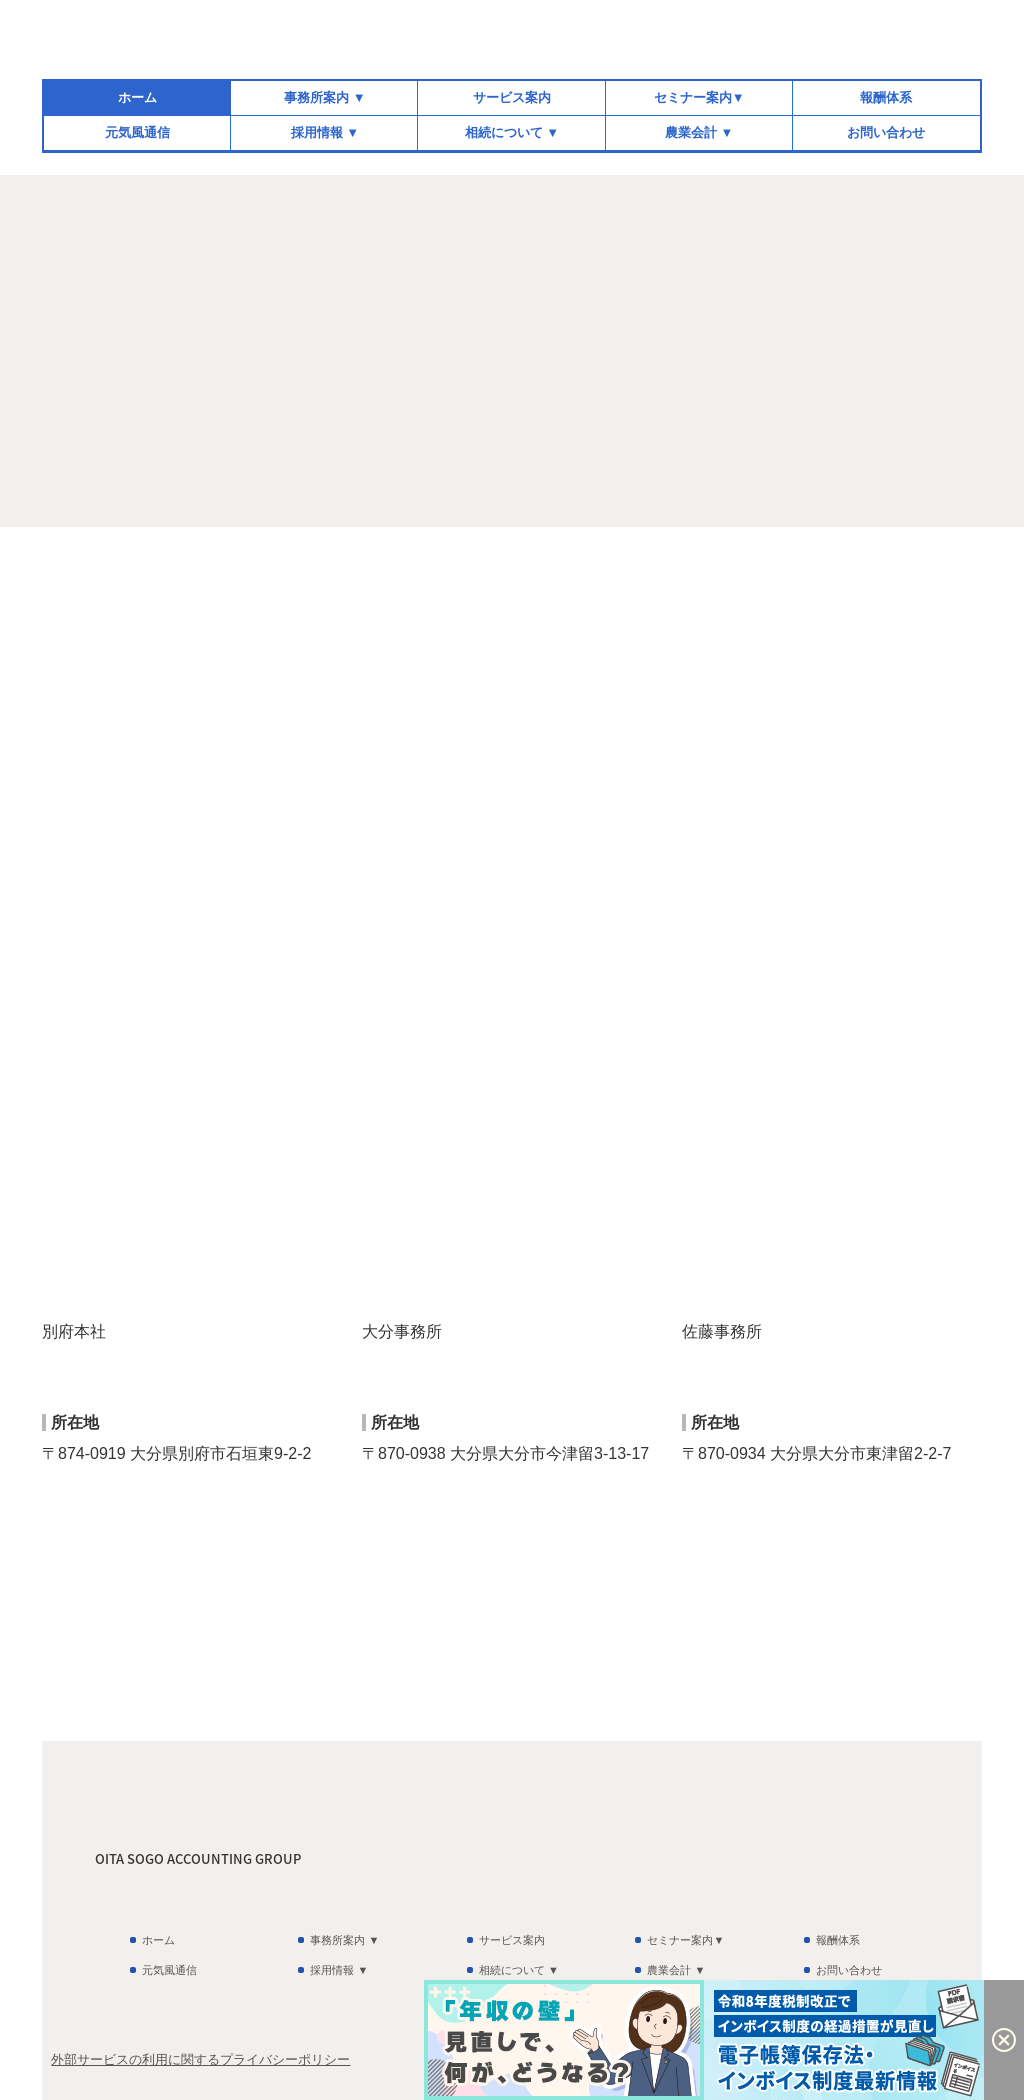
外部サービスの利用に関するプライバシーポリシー (200, 2059)
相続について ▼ (512, 132)
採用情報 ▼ (325, 132)
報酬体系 (886, 97)
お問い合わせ (886, 132)
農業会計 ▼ (699, 132)
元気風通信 (137, 132)
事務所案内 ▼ (324, 97)
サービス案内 (512, 97)
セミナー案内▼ (699, 97)
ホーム (137, 97)
